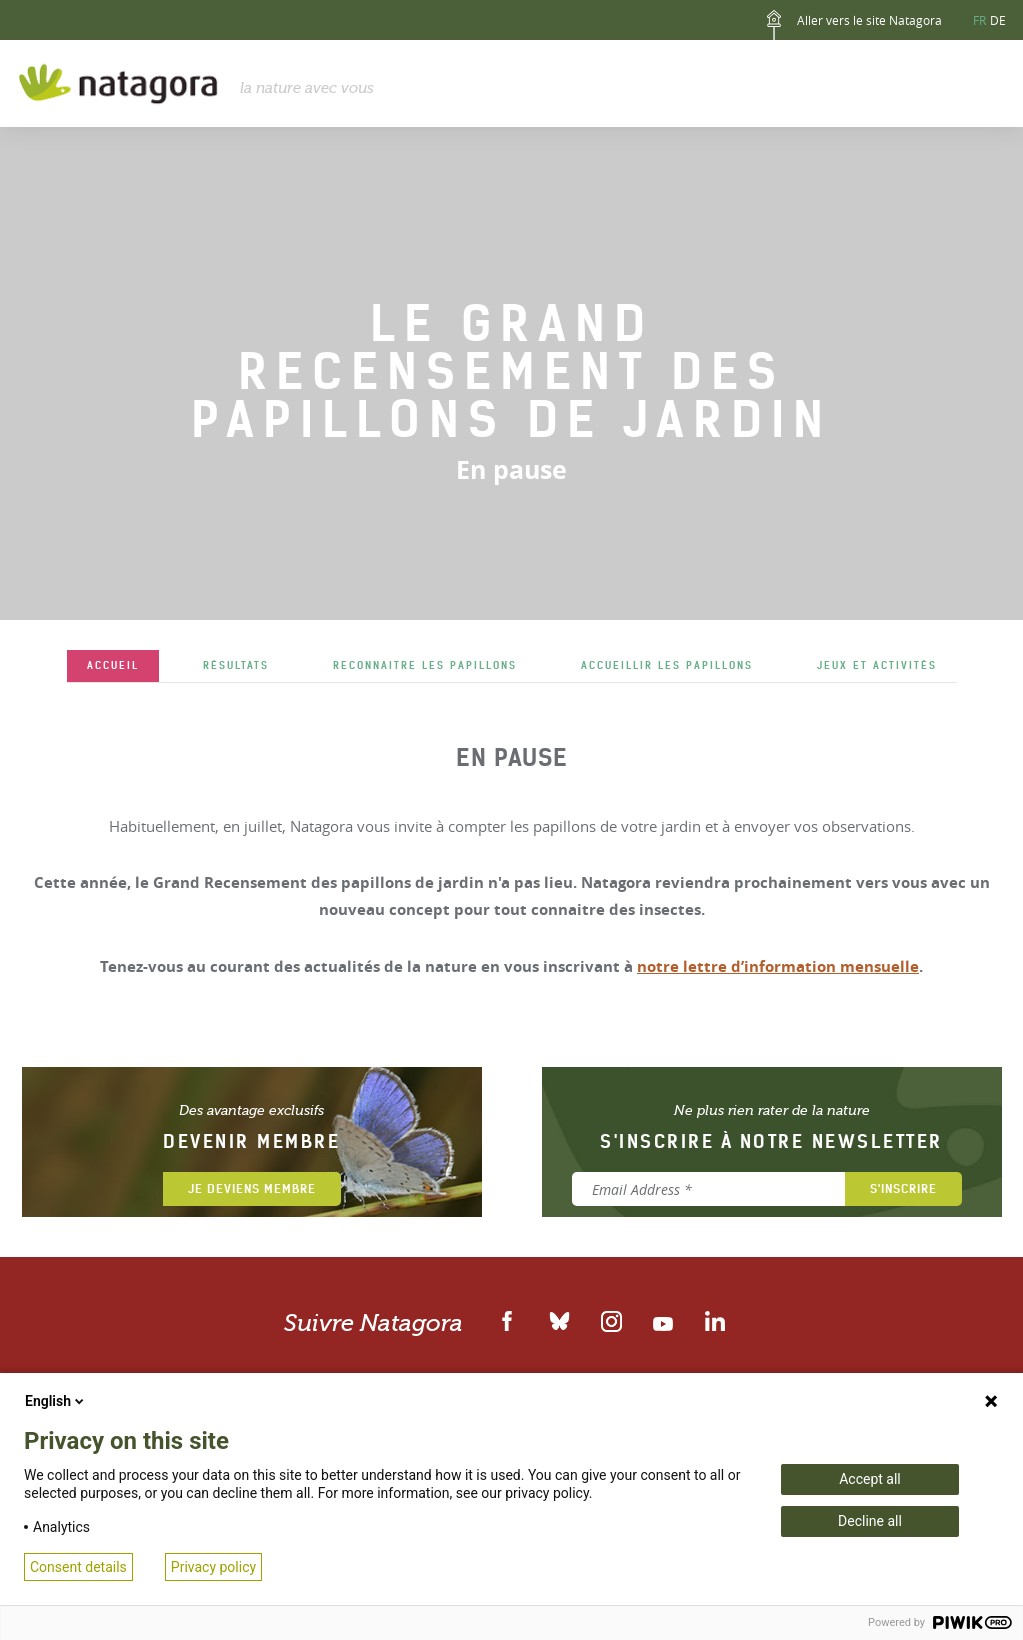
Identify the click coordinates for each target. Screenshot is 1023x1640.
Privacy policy (213, 1567)
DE (998, 20)
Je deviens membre (252, 1188)
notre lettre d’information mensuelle (778, 966)
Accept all (870, 1479)
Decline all (870, 1521)
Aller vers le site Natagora (850, 25)
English (56, 1401)
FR (979, 20)
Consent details (78, 1567)
